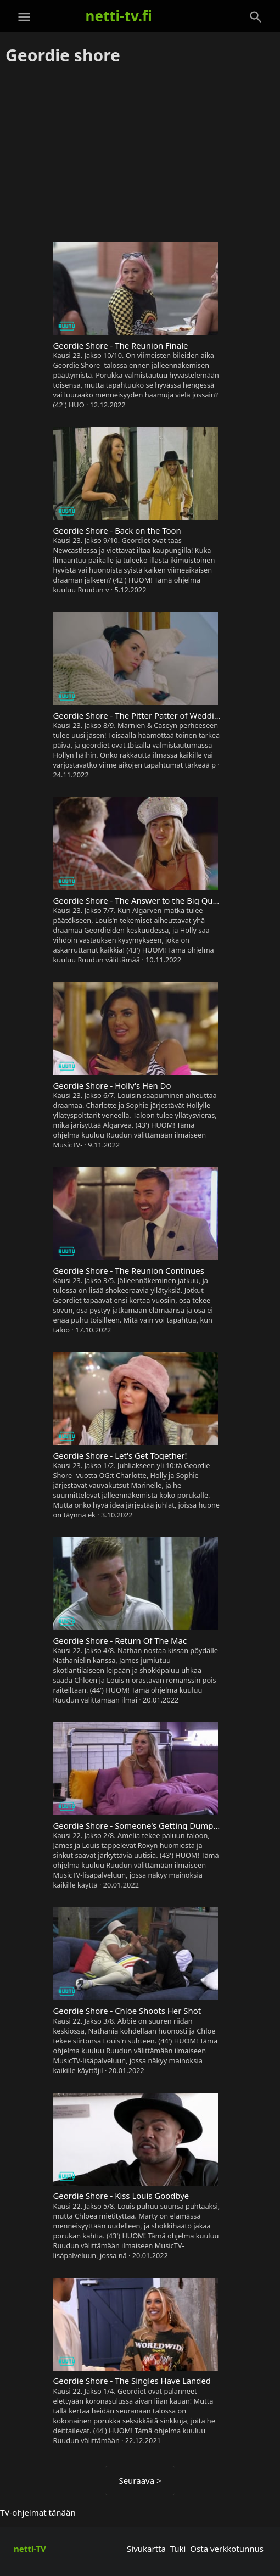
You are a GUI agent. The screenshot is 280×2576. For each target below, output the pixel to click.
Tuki (178, 2548)
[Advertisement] (140, 154)
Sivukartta (146, 2548)
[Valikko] (24, 17)
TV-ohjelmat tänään (38, 2512)
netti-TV (30, 2548)
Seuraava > (140, 2480)
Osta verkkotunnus (227, 2548)
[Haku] (256, 17)
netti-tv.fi (119, 16)
